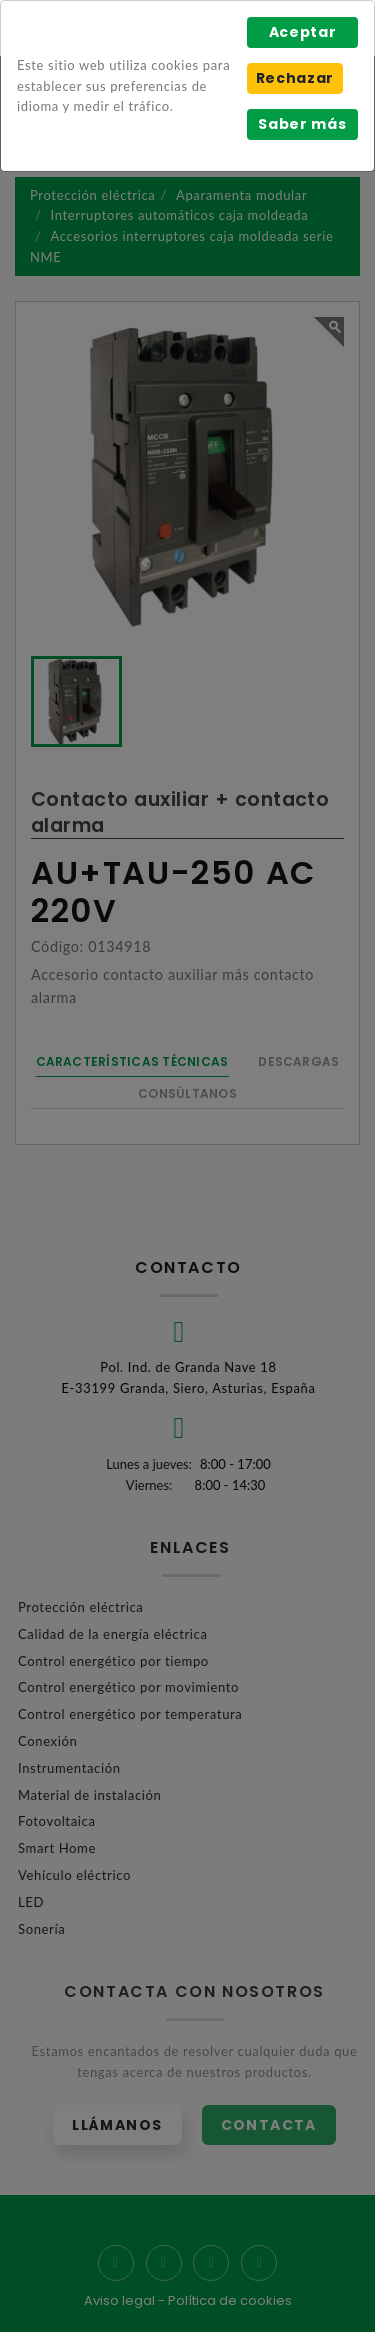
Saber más (302, 124)
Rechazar (295, 78)
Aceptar (303, 32)
